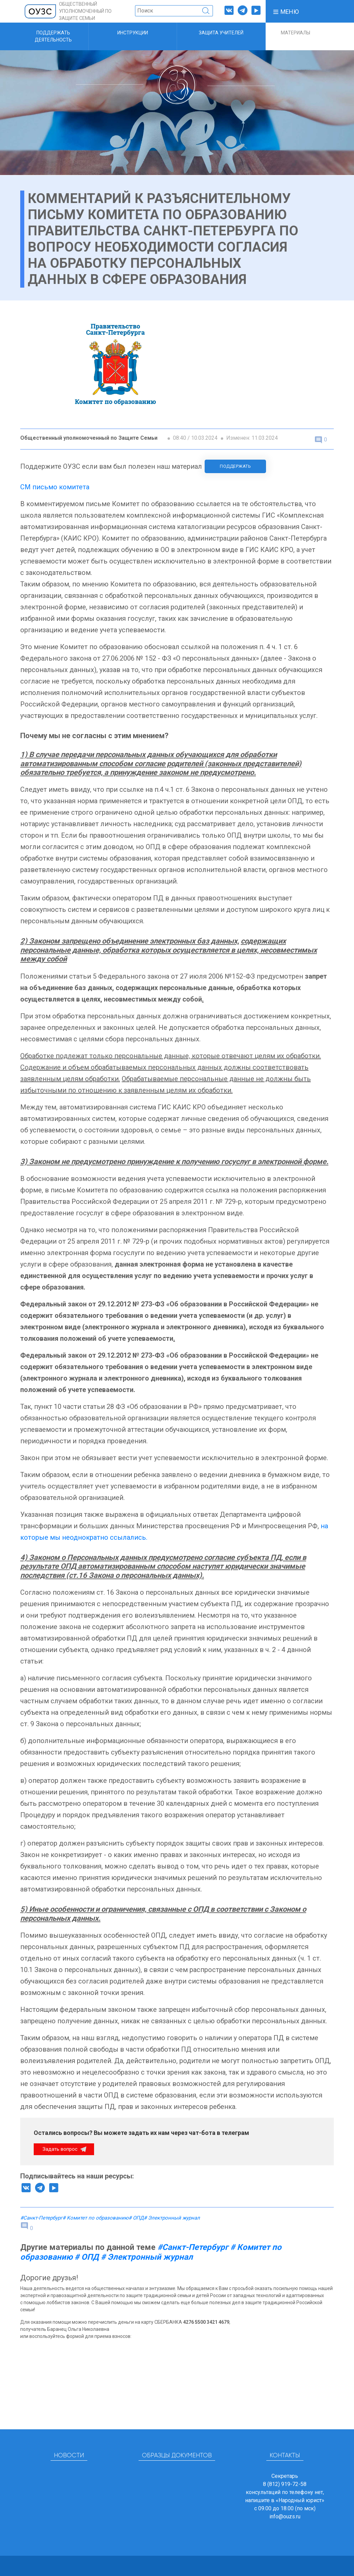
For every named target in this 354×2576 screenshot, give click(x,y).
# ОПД (136, 2218)
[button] (285, 11)
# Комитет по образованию (95, 2218)
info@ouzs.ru (284, 2516)
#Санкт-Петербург (41, 2218)
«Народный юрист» (300, 2500)
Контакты (285, 2456)
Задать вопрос (60, 2149)
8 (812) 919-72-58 (284, 2484)
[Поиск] (174, 11)
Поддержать (235, 466)
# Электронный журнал (172, 2218)
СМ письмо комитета (54, 487)
